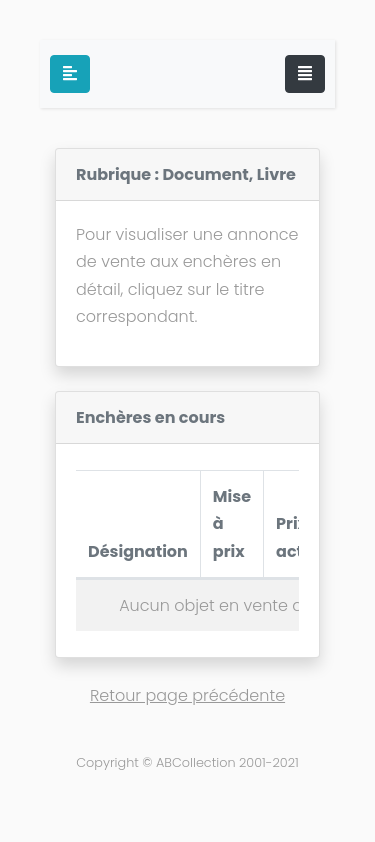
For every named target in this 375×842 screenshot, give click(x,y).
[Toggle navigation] (305, 74)
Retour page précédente (187, 695)
